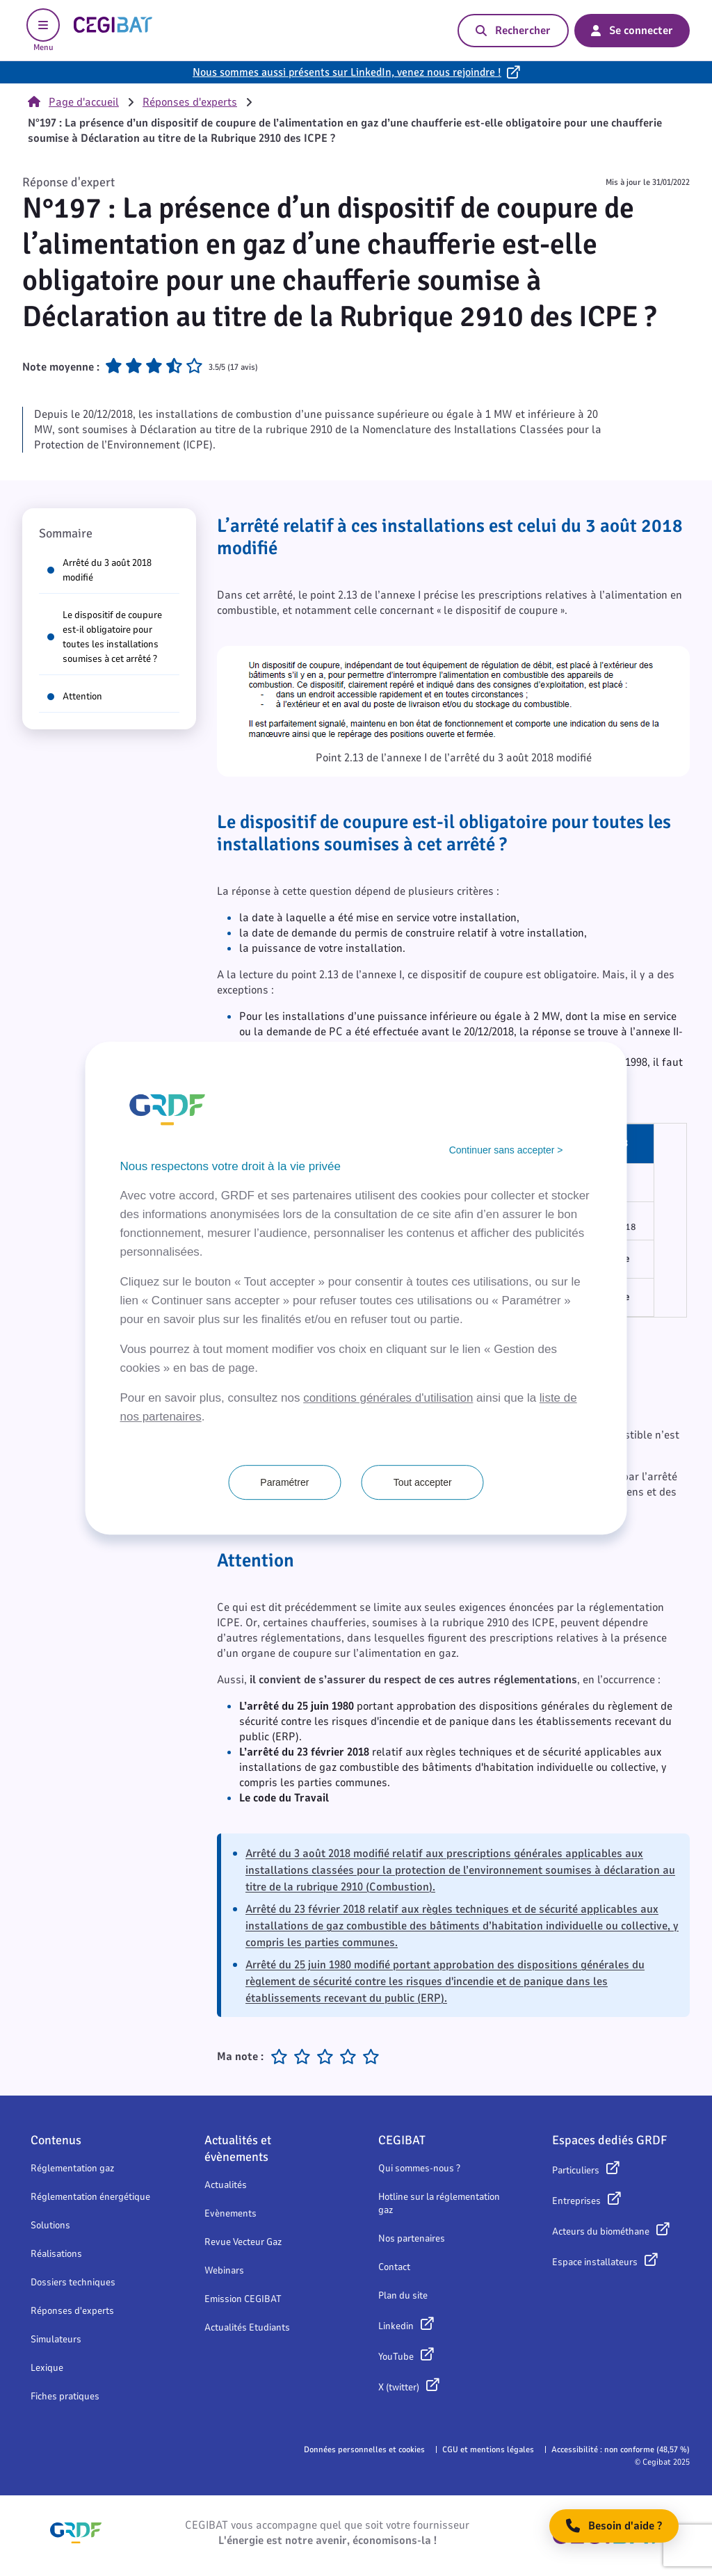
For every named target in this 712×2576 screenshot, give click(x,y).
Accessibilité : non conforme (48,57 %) (620, 2449)
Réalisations (56, 2253)
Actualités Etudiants (247, 2327)
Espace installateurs (595, 2262)
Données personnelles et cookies (364, 2449)
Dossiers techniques (73, 2282)
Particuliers (575, 2170)
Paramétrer (284, 1482)
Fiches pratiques (65, 2396)
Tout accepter (423, 1482)
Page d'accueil (73, 102)
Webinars (224, 2270)
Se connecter (632, 30)
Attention (74, 696)
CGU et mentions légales (488, 2449)
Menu (43, 30)
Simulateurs (56, 2339)
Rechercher (513, 30)
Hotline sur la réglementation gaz (439, 2203)
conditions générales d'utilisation (388, 1397)
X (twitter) (398, 2387)
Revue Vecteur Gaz (243, 2242)
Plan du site (403, 2295)
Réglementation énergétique (90, 2196)
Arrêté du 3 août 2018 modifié (99, 570)
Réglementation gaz (72, 2168)
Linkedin (396, 2326)
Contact (394, 2267)
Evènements (230, 2213)
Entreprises (576, 2201)
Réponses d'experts (190, 102)
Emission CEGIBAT (243, 2299)
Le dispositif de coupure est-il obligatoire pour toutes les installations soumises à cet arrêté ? (104, 636)
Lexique (47, 2367)
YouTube (396, 2356)
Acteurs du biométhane (600, 2231)
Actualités (225, 2185)
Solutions (50, 2225)
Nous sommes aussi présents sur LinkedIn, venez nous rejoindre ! (347, 72)
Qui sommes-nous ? (419, 2168)
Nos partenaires (411, 2238)
